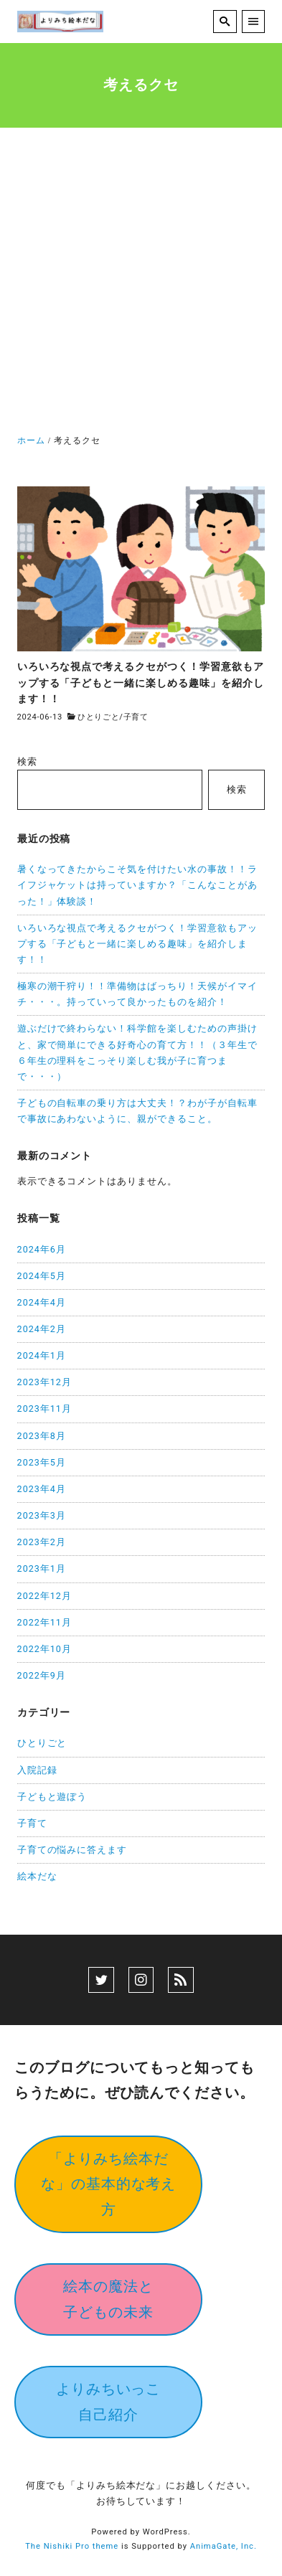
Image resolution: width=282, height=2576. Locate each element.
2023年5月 (41, 1462)
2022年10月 (44, 1648)
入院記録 (37, 1770)
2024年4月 (41, 1302)
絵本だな (37, 1876)
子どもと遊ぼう (52, 1796)
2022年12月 (44, 1595)
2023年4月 (41, 1488)
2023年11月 (44, 1408)
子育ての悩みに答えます (72, 1849)
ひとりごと (98, 717)
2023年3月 (41, 1515)
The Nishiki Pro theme (71, 2546)
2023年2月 (41, 1542)
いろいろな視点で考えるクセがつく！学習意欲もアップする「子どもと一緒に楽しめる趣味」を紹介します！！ (137, 944)
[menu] (253, 22)
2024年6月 (41, 1249)
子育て (136, 717)
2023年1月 (41, 1568)
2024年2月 (41, 1329)
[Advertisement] (141, 284)
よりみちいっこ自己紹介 (108, 2401)
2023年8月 (41, 1435)
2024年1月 (41, 1355)
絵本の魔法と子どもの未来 (108, 2299)
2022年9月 (41, 1675)
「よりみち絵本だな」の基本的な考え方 (109, 2183)
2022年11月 (44, 1622)
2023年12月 (44, 1382)
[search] (225, 22)
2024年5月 (41, 1275)
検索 (27, 761)
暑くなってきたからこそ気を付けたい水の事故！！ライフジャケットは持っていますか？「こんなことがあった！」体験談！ (137, 885)
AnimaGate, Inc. (223, 2546)
